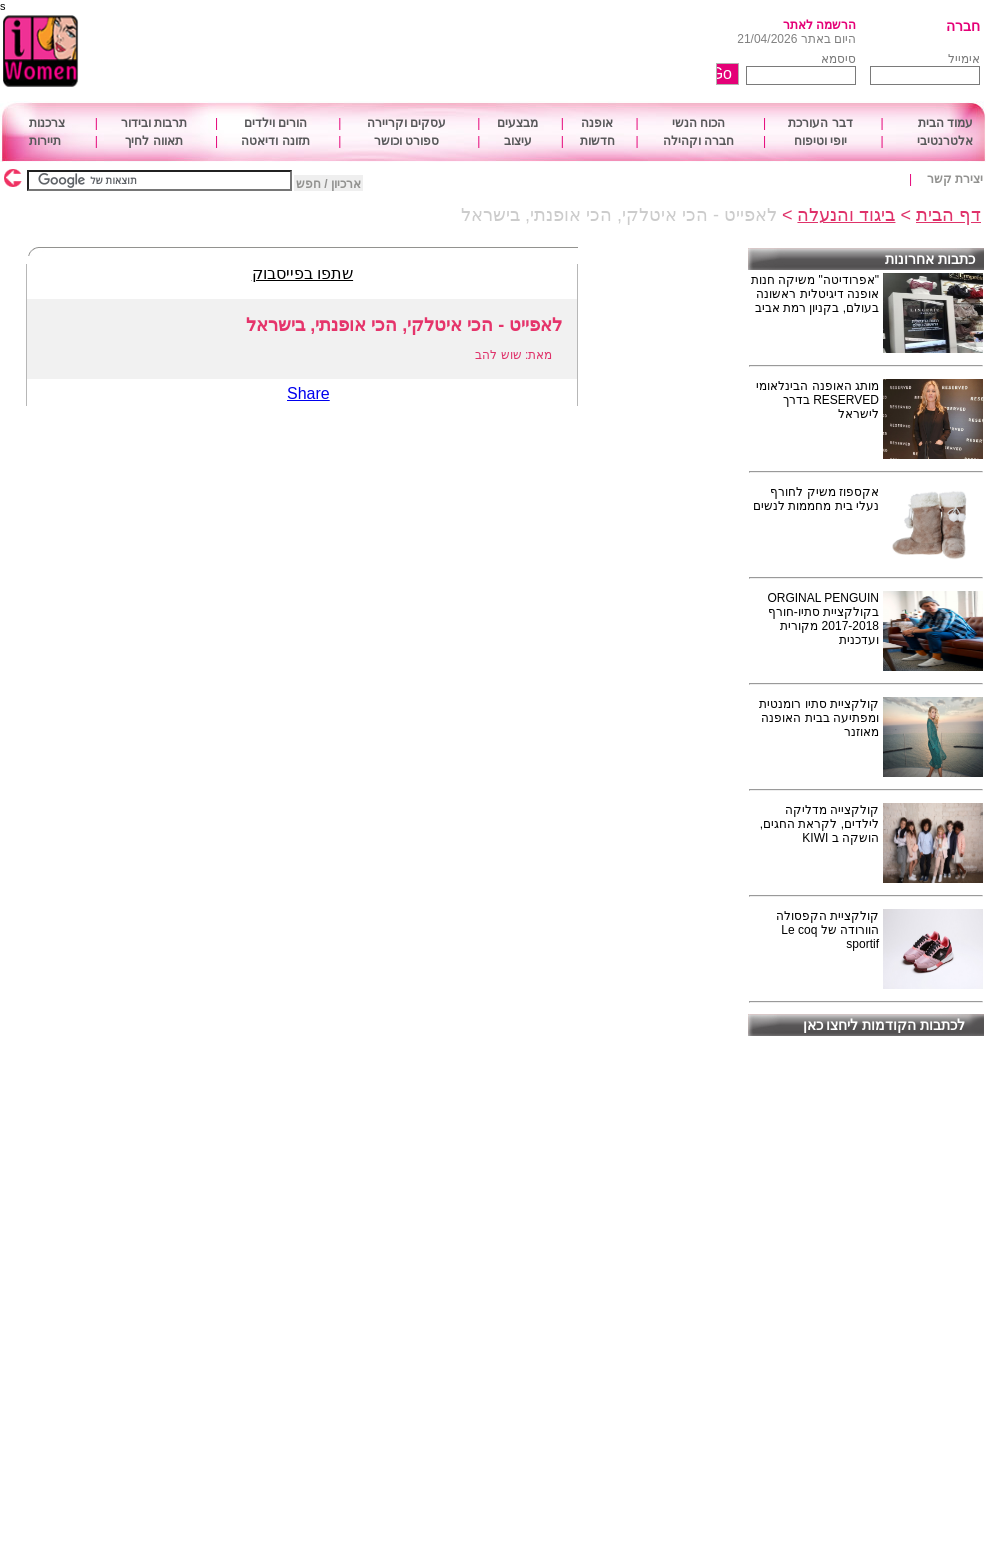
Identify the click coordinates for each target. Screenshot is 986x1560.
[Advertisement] (438, 52)
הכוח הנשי (698, 123)
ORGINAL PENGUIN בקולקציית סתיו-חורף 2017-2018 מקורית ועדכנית (823, 619)
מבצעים (517, 123)
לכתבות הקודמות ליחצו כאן (884, 1025)
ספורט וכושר (406, 141)
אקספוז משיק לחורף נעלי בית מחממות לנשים (816, 499)
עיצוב (518, 141)
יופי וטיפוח (820, 141)
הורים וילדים (275, 123)
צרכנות (47, 123)
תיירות (45, 141)
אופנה (597, 123)
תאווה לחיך (153, 141)
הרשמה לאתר (819, 25)
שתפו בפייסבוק (302, 273)
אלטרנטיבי (945, 141)
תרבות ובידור (154, 123)
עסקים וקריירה (406, 123)
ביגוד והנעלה (846, 215)
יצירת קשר (955, 179)
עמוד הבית (945, 123)
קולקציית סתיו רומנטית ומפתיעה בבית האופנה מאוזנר (819, 718)
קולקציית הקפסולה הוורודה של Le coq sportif (827, 930)
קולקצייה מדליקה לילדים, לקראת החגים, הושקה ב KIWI (819, 824)
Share (308, 393)
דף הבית (948, 215)
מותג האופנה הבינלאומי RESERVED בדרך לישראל (817, 400)
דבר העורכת (820, 123)
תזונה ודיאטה (275, 141)
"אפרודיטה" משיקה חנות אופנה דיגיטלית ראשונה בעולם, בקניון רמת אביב (815, 294)
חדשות (597, 141)
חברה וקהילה (698, 141)
